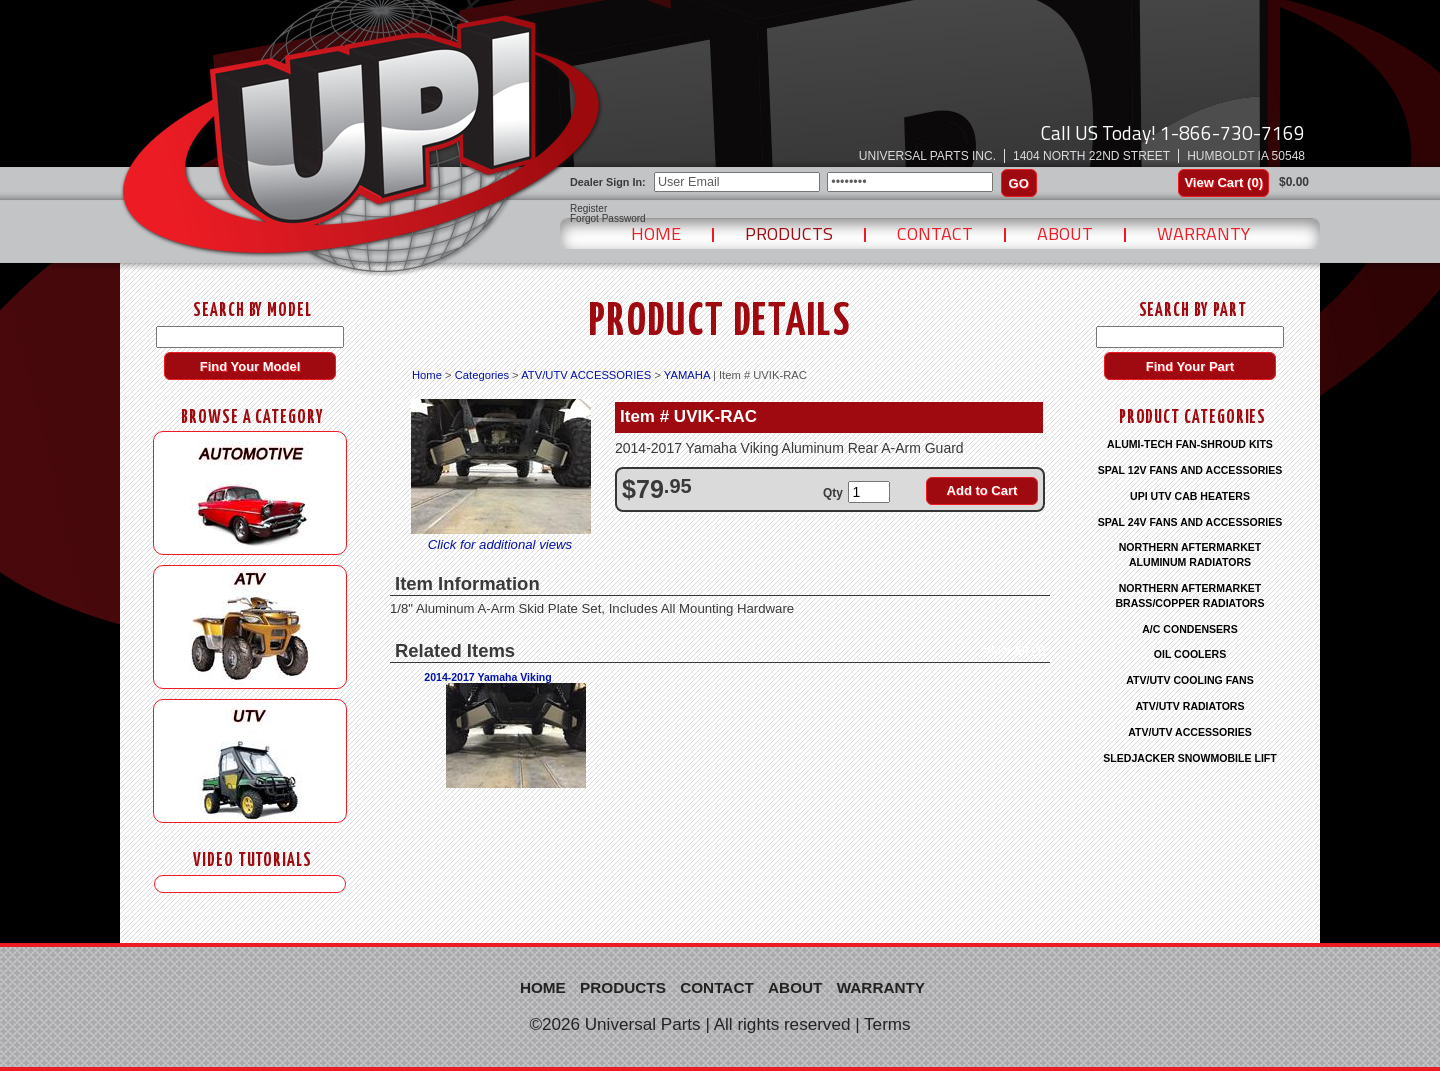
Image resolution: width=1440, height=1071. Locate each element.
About (1065, 233)
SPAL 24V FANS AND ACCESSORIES (1190, 522)
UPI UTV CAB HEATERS (1190, 496)
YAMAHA (687, 375)
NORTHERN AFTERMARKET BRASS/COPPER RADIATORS (1189, 595)
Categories (482, 375)
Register (588, 209)
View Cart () (1223, 182)
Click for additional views (500, 544)
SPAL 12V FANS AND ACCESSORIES (1190, 470)
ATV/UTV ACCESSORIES (586, 375)
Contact (935, 233)
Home (656, 233)
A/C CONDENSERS (1190, 629)
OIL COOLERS (1190, 654)
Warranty (1203, 233)
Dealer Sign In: (608, 182)
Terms (887, 1024)
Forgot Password (608, 219)
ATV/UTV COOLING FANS (1190, 680)
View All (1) (1014, 651)
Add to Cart (982, 490)
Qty (833, 493)
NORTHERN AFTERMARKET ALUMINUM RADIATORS (1190, 554)
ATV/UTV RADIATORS (1190, 706)
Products (789, 233)
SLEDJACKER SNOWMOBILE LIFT (1189, 758)
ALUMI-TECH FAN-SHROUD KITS (1190, 444)
